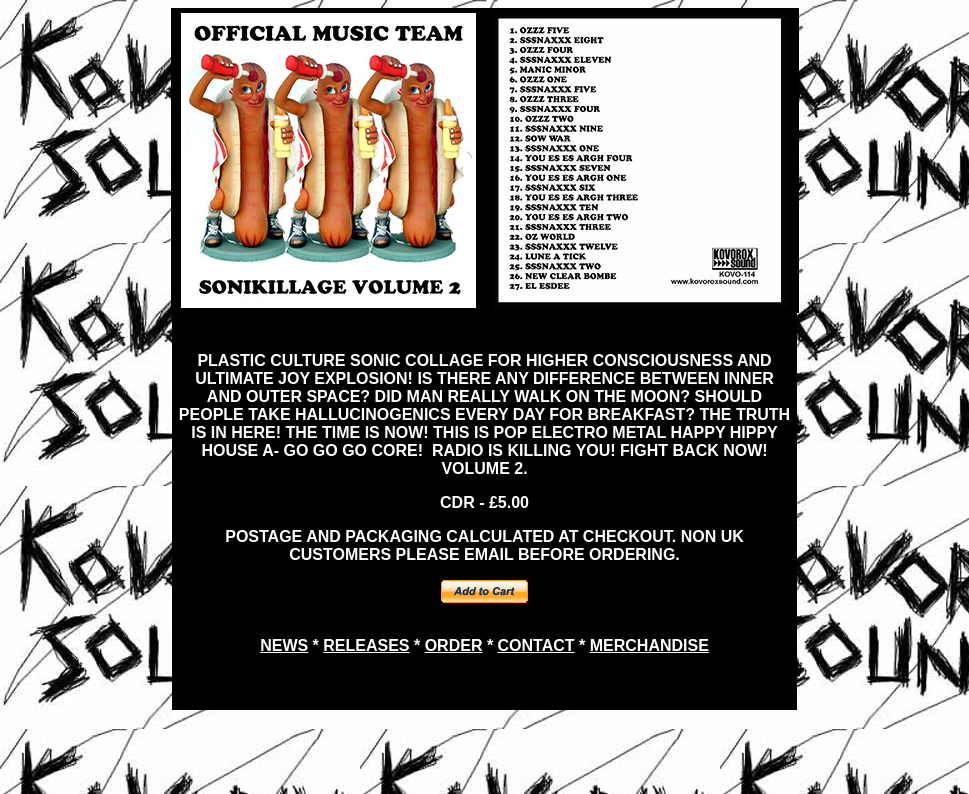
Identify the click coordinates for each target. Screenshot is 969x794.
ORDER (454, 645)
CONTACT (536, 645)
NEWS (284, 645)
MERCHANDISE (649, 645)
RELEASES (366, 645)
